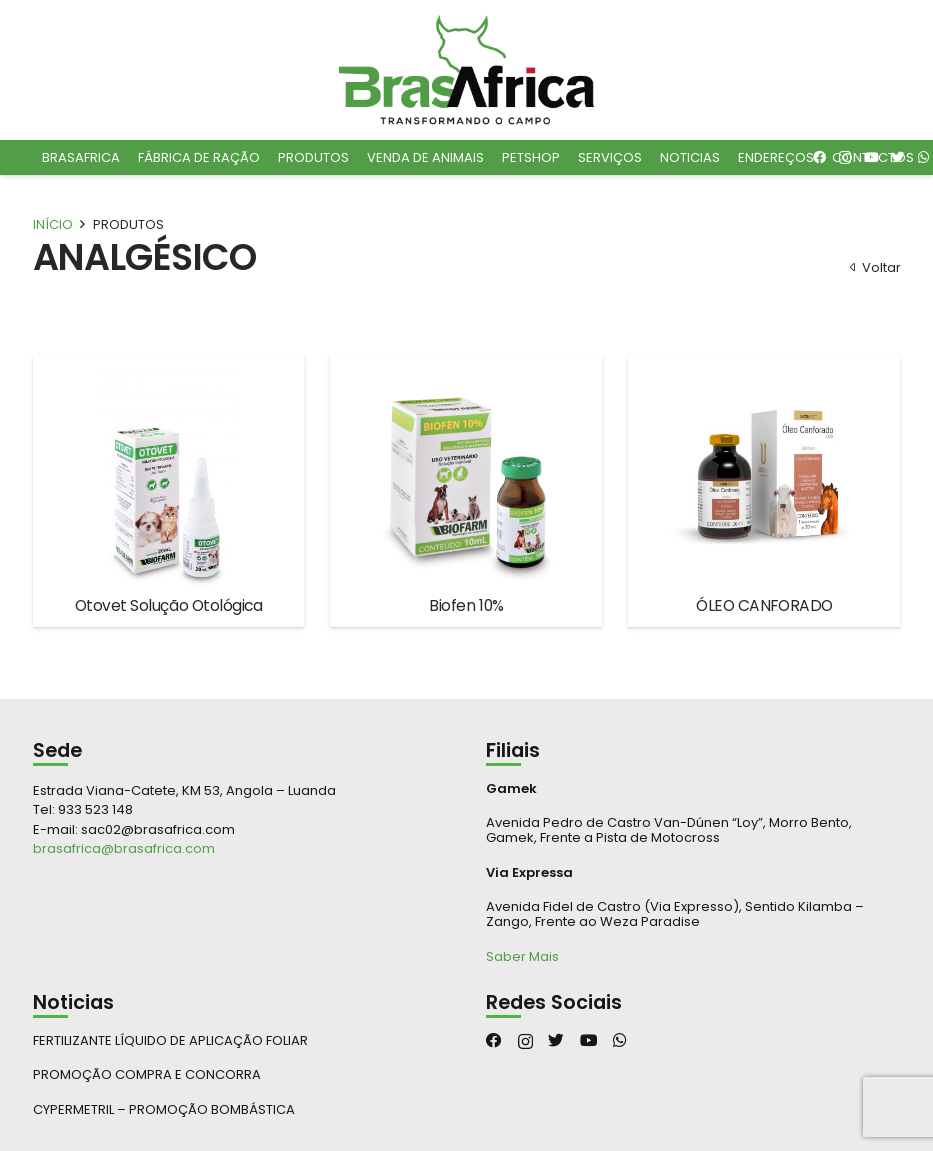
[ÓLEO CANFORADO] (765, 476)
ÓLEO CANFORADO (764, 605)
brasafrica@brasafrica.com (124, 848)
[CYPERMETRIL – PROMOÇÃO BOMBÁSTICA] (240, 1109)
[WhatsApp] (620, 1041)
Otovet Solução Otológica (169, 605)
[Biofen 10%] (466, 476)
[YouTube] (589, 1041)
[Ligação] (467, 70)
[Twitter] (556, 1041)
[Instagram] (525, 1041)
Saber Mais (522, 956)
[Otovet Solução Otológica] (169, 476)
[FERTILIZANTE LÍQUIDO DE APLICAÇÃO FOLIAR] (240, 1040)
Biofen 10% (466, 605)
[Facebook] (494, 1041)
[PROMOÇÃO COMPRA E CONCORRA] (240, 1074)
